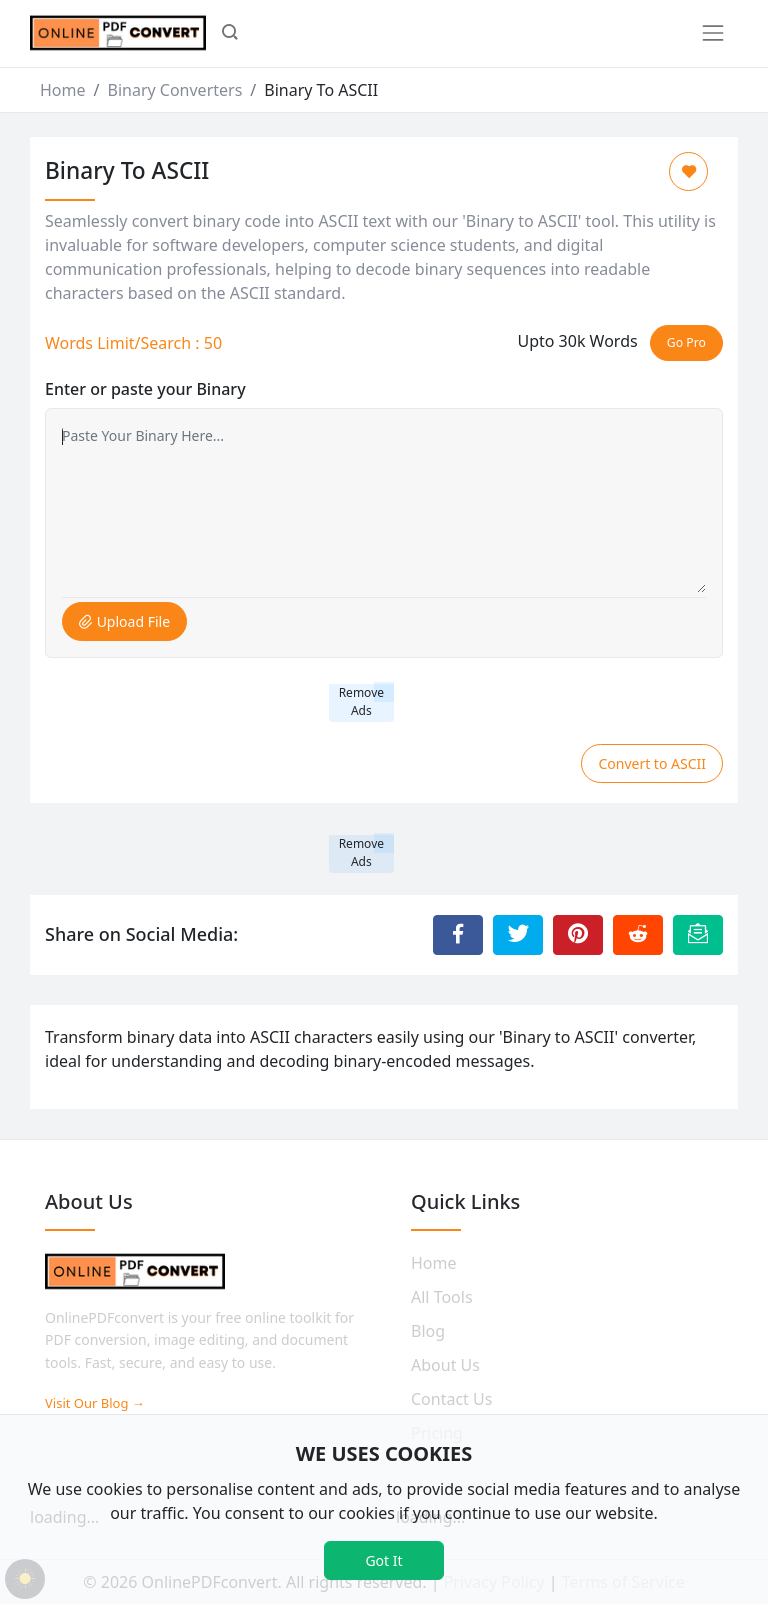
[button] (230, 34)
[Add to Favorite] (688, 171)
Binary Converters (174, 90)
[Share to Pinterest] (578, 935)
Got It (383, 1560)
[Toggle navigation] (713, 33)
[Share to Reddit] (638, 935)
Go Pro (686, 342)
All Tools (442, 1297)
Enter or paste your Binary (145, 389)
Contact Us (451, 1399)
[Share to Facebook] (458, 935)
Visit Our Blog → (95, 1403)
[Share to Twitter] (518, 935)
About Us (445, 1365)
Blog (428, 1331)
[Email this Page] (698, 935)
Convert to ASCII (652, 763)
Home (63, 90)
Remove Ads (361, 701)
